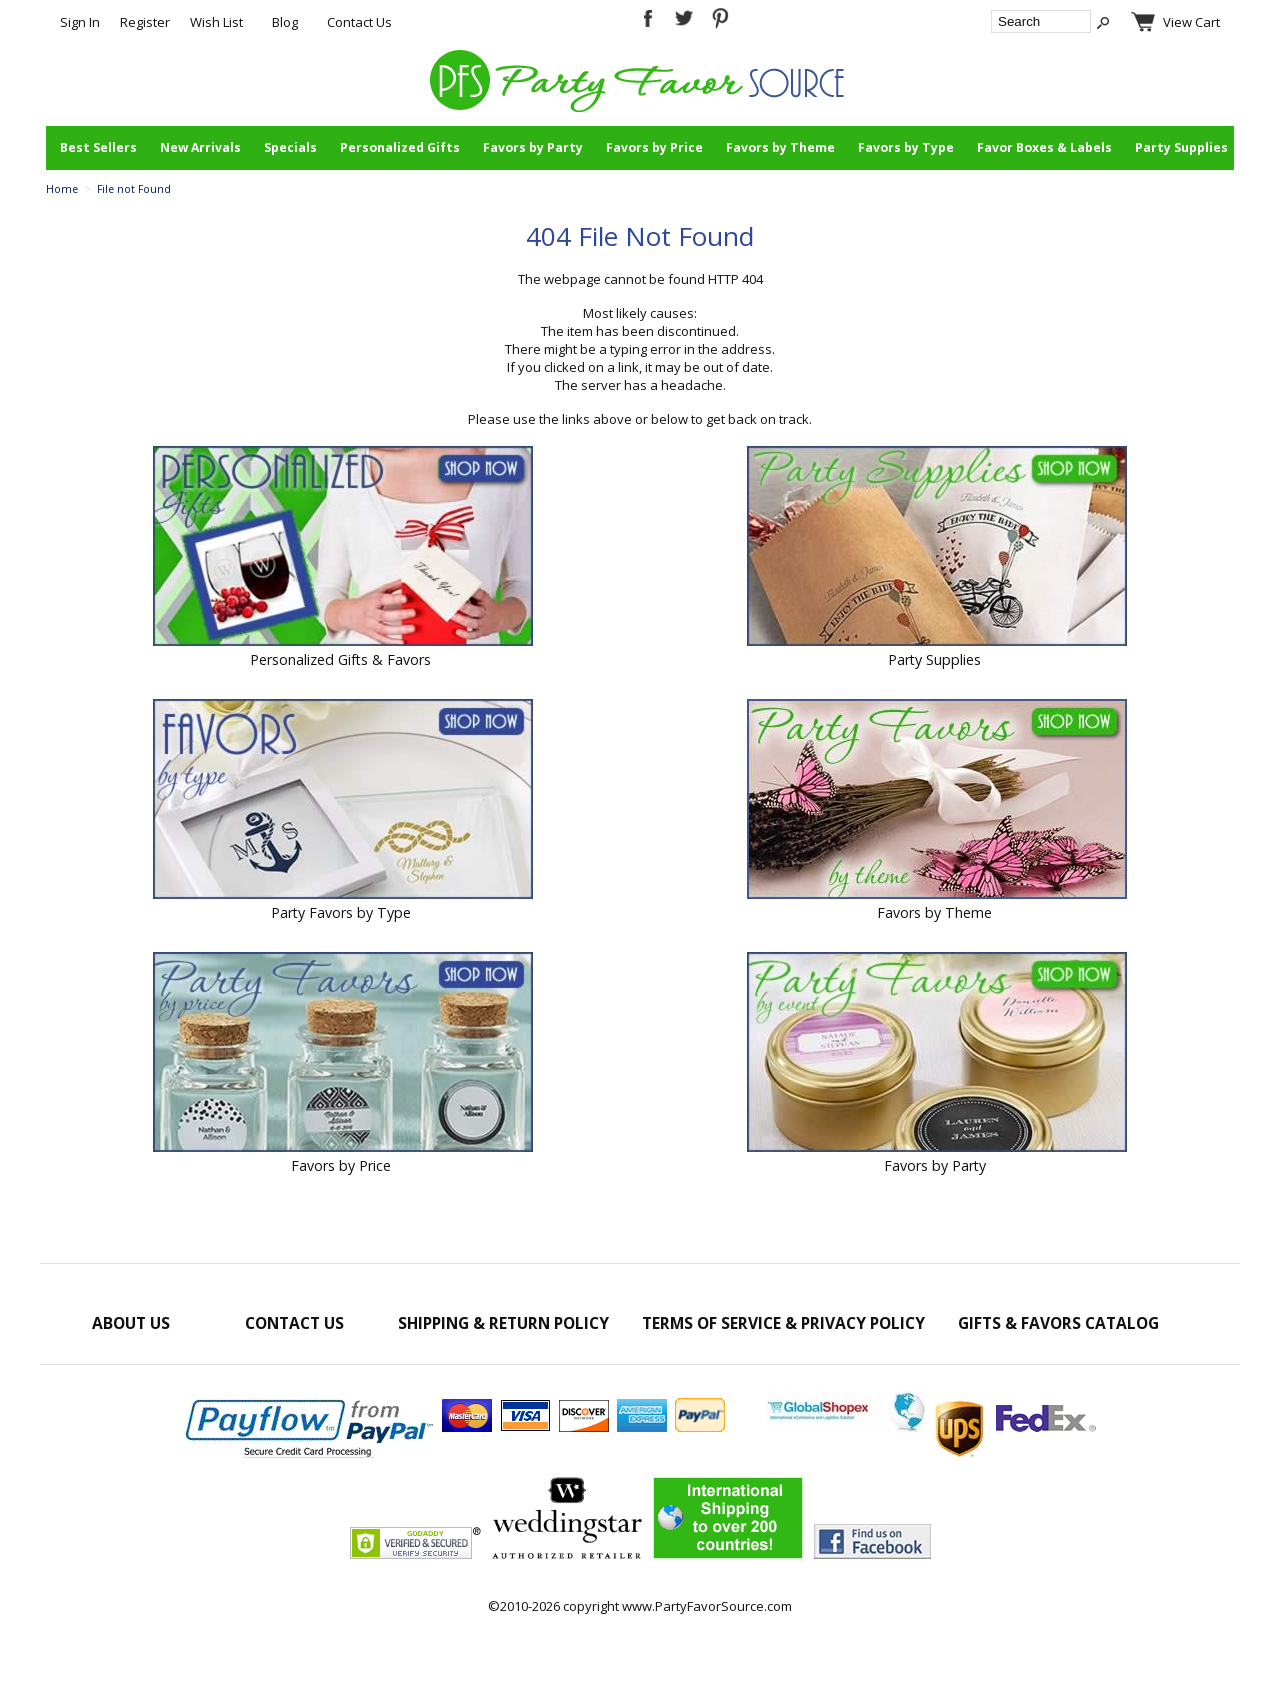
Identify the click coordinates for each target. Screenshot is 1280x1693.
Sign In (80, 22)
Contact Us (359, 22)
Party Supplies (1181, 147)
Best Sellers (98, 147)
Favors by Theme (780, 147)
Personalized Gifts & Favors (340, 659)
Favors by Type (906, 147)
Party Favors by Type (341, 912)
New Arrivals (200, 147)
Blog (285, 22)
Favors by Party (533, 147)
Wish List (216, 22)
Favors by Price (654, 147)
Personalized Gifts (400, 147)
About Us (131, 1323)
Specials (290, 147)
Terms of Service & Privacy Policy (783, 1323)
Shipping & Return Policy (503, 1323)
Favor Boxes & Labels (1044, 147)
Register (145, 22)
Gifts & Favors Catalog (1058, 1323)
